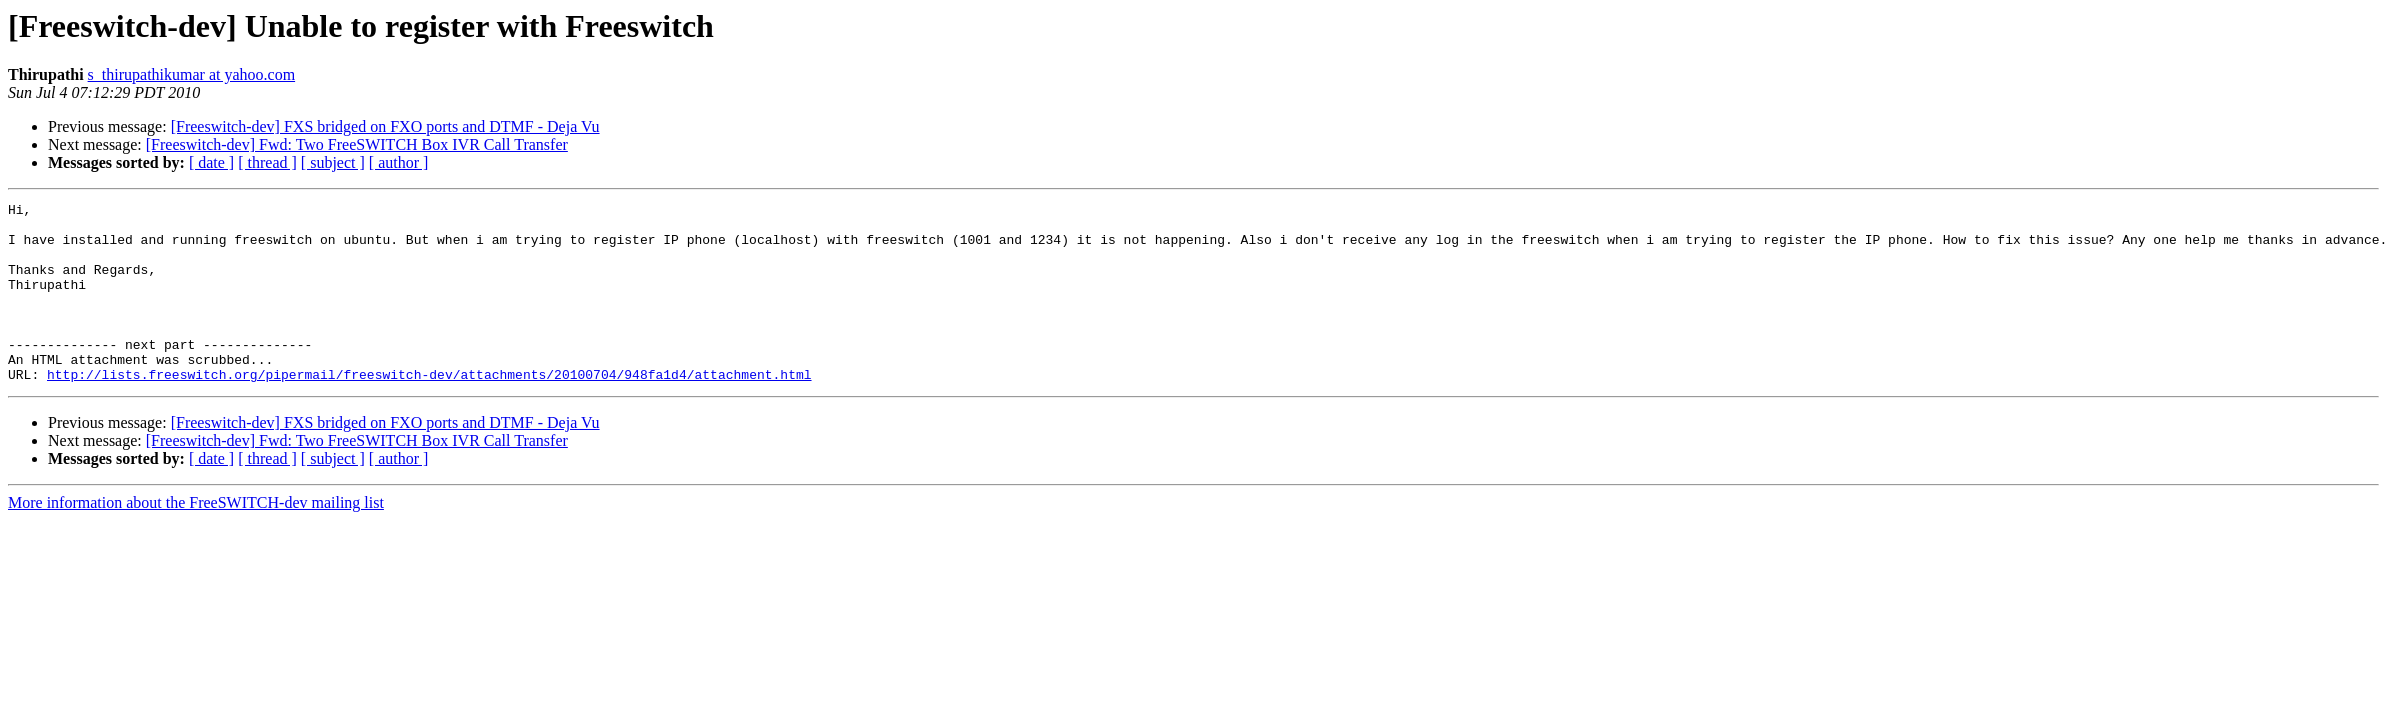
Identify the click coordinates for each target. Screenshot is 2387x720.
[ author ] (399, 162)
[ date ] (211, 162)
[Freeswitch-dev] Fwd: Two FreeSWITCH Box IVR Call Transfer (357, 144)
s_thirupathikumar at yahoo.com (192, 74)
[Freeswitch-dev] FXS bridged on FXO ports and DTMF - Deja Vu (385, 126)
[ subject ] (333, 162)
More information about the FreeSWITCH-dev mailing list (196, 538)
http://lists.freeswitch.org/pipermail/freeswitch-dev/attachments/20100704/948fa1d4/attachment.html (429, 410)
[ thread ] (267, 162)
